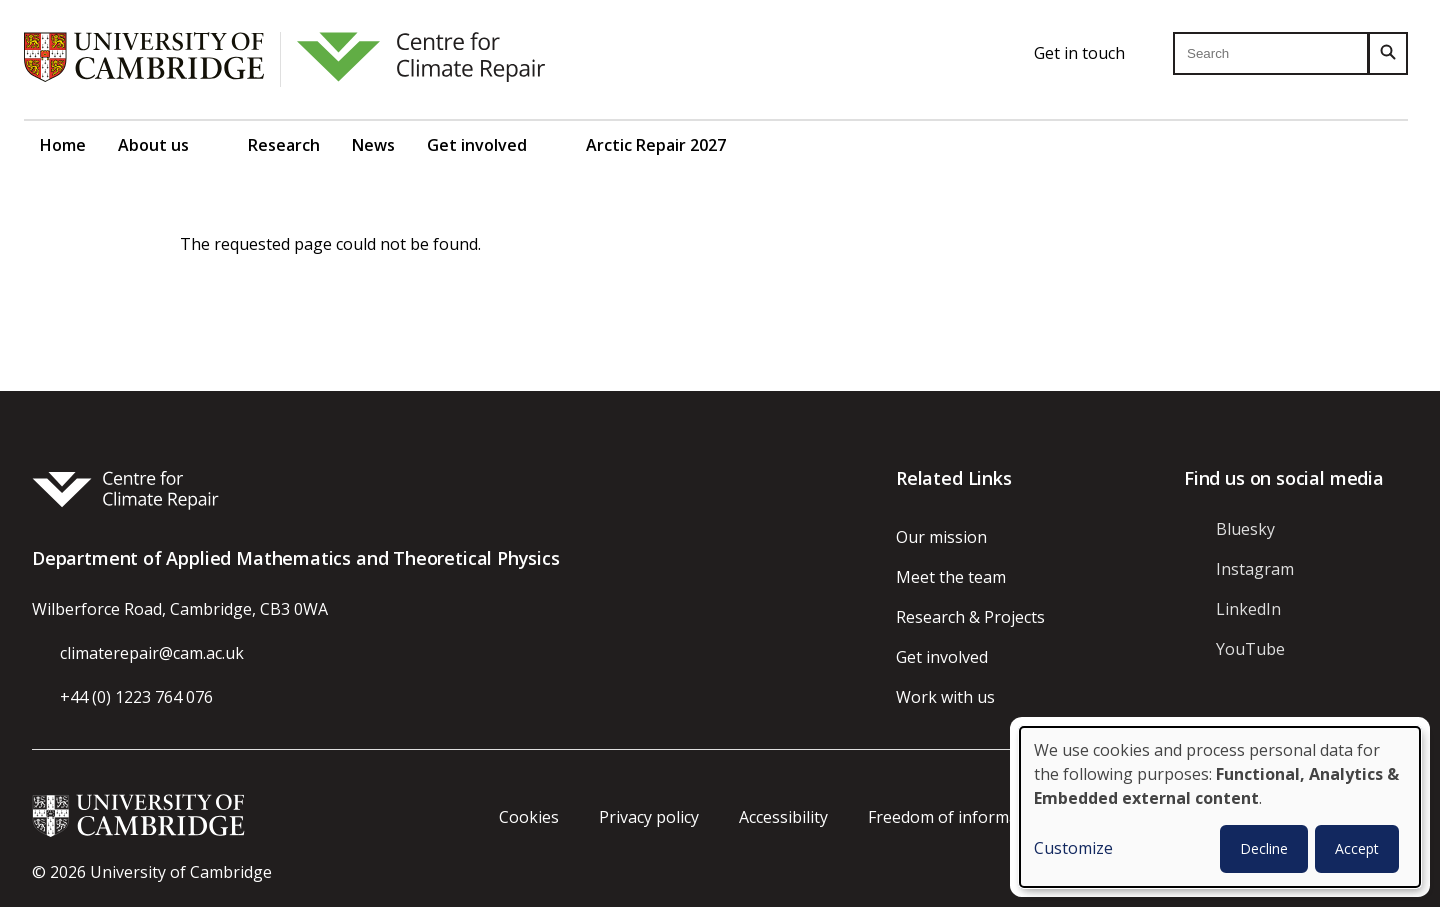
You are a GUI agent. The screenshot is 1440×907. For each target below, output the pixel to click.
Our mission (941, 537)
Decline (1264, 848)
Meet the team (951, 577)
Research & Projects (970, 617)
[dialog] (1220, 807)
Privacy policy (649, 817)
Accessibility (783, 817)
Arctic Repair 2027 (656, 145)
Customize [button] (1073, 848)
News (373, 145)
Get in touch (1079, 53)
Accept (1357, 848)
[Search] (1388, 53)
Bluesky (1245, 529)
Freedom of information (958, 817)
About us (153, 145)
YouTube (1250, 649)
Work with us (945, 697)
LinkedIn (1248, 609)
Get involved (477, 145)
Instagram (1255, 569)
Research (284, 145)
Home (63, 145)
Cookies (529, 817)
